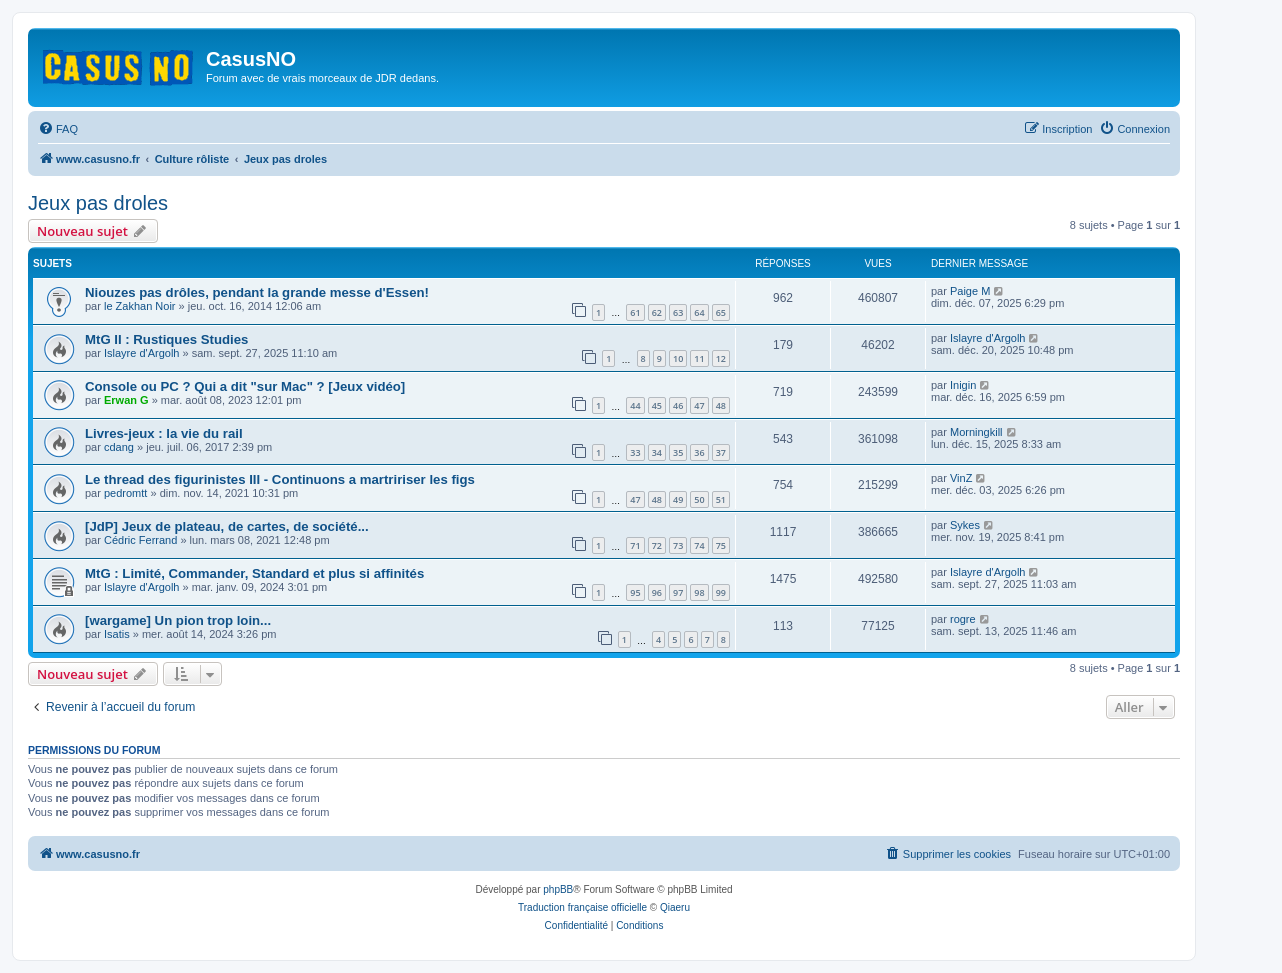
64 (699, 312)
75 (721, 545)
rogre (963, 619)
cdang (119, 447)
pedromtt (125, 493)
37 (721, 452)
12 (721, 358)
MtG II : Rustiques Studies (166, 339)
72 (657, 545)
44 (635, 405)
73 (678, 545)
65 (721, 312)
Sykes (965, 525)
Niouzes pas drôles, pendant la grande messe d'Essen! (257, 292)
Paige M (970, 291)
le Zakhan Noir (140, 306)
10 (678, 358)
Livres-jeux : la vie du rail (164, 433)
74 (699, 545)
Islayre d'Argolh (141, 353)
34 (657, 452)
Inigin (963, 385)
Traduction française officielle (582, 907)
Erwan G (126, 400)
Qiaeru (675, 907)
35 (678, 452)
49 (678, 499)
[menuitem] (58, 129)
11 (699, 358)
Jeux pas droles (98, 203)
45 (657, 405)
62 (657, 312)
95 (635, 592)
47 (699, 405)
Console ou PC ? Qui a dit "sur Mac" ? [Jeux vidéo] (245, 386)
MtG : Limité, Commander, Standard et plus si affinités (254, 573)
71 (635, 545)
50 (699, 499)
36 (699, 452)
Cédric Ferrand (140, 540)
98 (699, 592)
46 (678, 405)
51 (721, 499)
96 (657, 592)
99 (721, 592)
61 (635, 312)
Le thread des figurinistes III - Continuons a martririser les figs (280, 479)
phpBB (558, 889)
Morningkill (976, 432)
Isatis (117, 634)
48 (721, 405)
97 (678, 592)
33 (635, 452)
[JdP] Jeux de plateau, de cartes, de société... (227, 526)
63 (678, 312)
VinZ (961, 478)
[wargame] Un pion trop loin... (178, 620)
